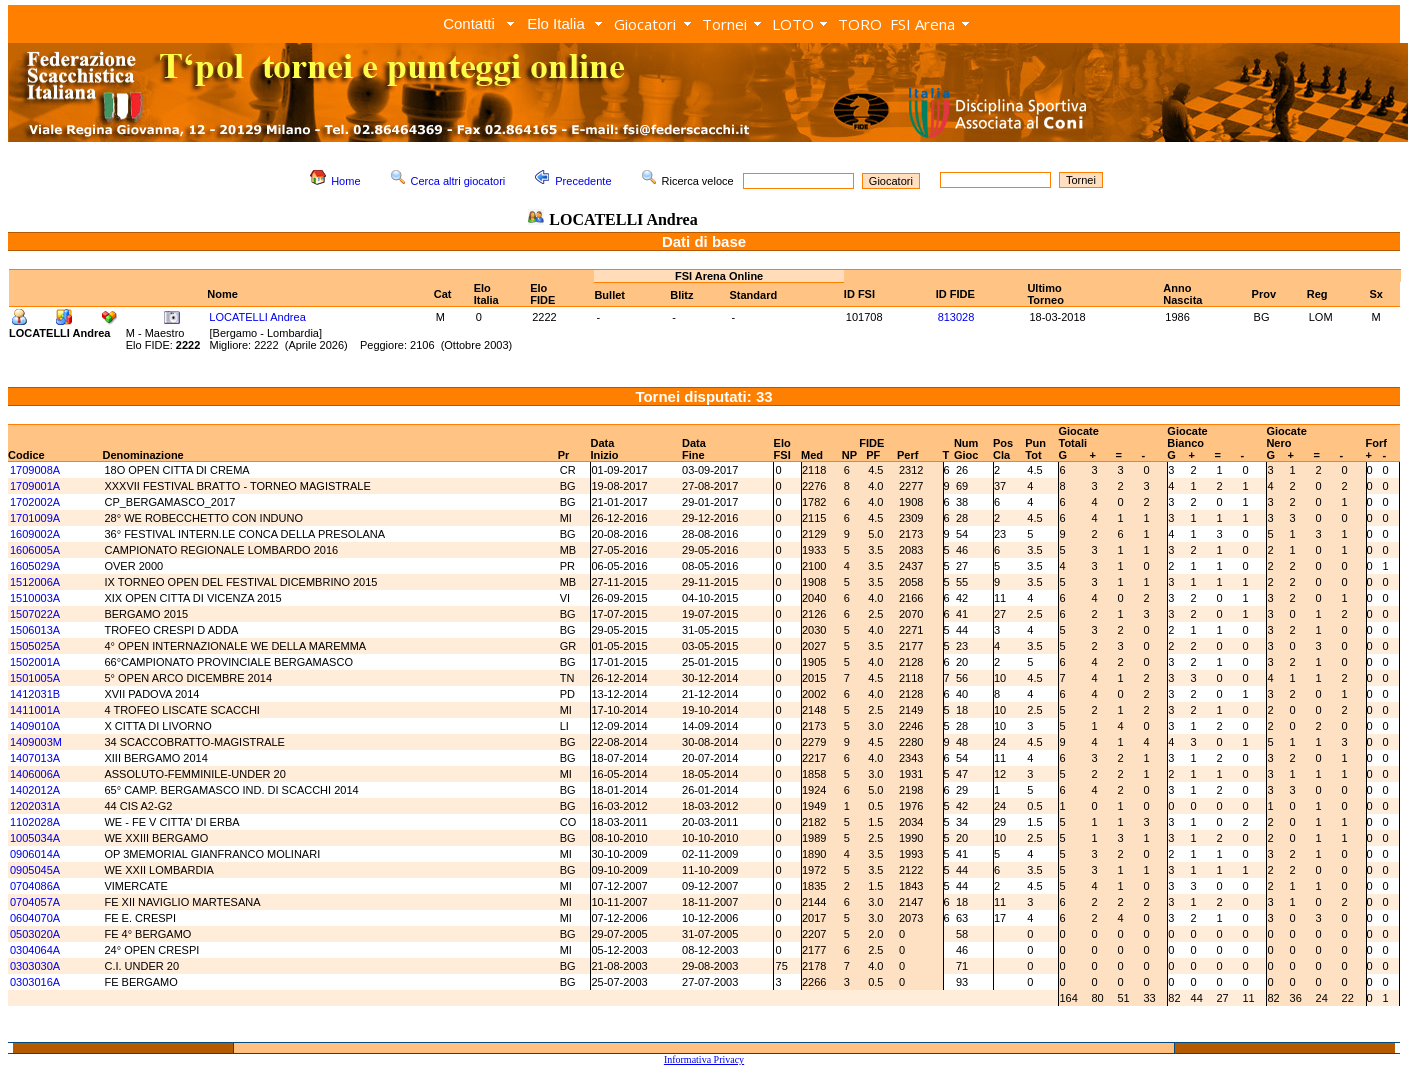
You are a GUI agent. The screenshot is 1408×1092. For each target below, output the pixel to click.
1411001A (35, 710)
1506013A (35, 630)
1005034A (35, 838)
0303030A (35, 966)
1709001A (35, 486)
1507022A (35, 614)
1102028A (35, 822)
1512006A (35, 582)
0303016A (35, 982)
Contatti (469, 23)
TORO (860, 24)
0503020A (35, 934)
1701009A (35, 518)
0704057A (35, 902)
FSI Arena (922, 24)
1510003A (35, 598)
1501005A (35, 678)
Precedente (583, 181)
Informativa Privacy (704, 1059)
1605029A (35, 566)
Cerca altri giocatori (458, 181)
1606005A (35, 550)
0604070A (35, 918)
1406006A (35, 774)
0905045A (35, 870)
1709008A (35, 470)
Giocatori (645, 24)
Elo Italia (556, 23)
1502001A (35, 662)
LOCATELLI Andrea (257, 317)
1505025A (35, 646)
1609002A (35, 534)
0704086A (35, 886)
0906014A (35, 854)
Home (345, 181)
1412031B (35, 694)
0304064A (35, 950)
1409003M (36, 742)
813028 (956, 317)
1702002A (35, 502)
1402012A (35, 790)
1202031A (35, 806)
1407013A (35, 758)
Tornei (724, 24)
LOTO (793, 24)
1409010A (35, 726)
